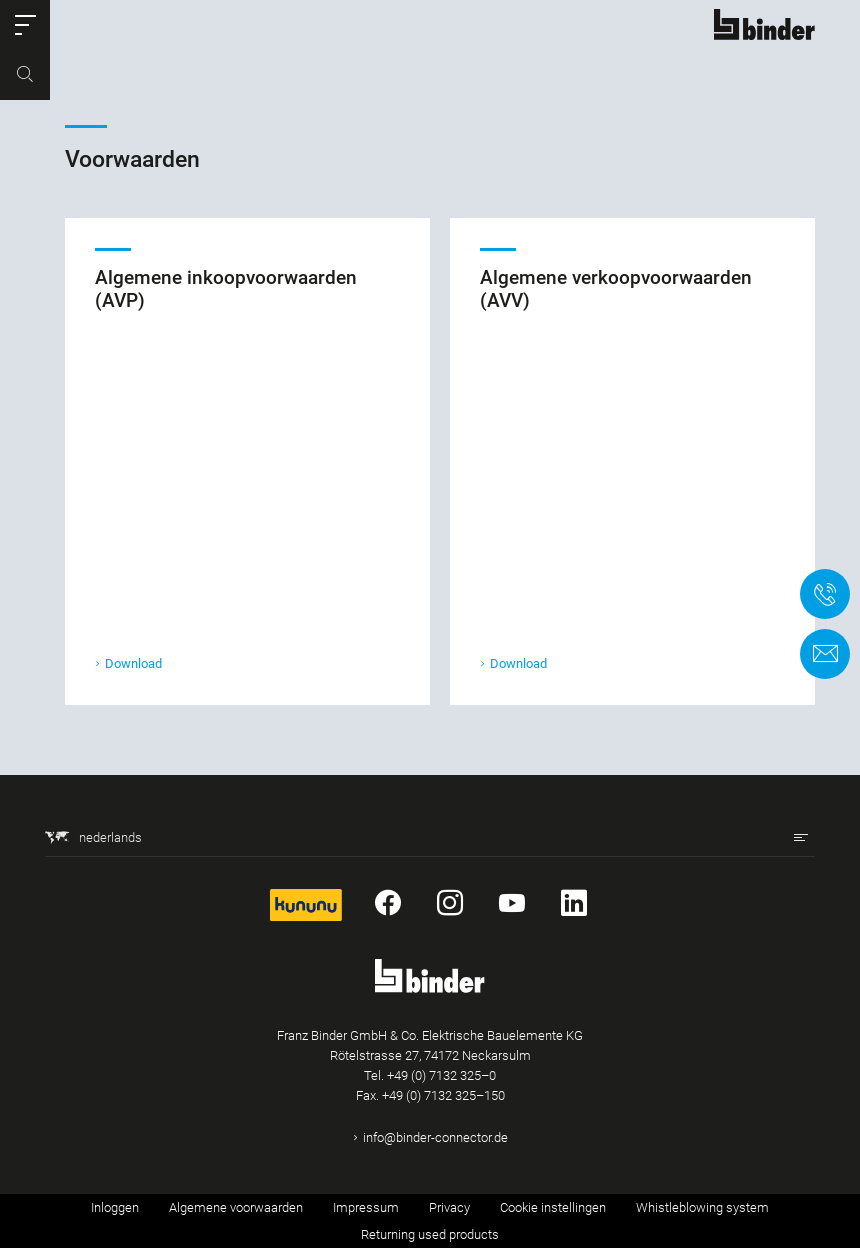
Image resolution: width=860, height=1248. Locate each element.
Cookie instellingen (553, 1207)
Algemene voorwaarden (236, 1207)
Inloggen (115, 1207)
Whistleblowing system (702, 1207)
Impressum (366, 1207)
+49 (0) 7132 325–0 (441, 1075)
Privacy (449, 1207)
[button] (25, 25)
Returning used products (430, 1234)
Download (133, 664)
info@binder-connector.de (435, 1137)
